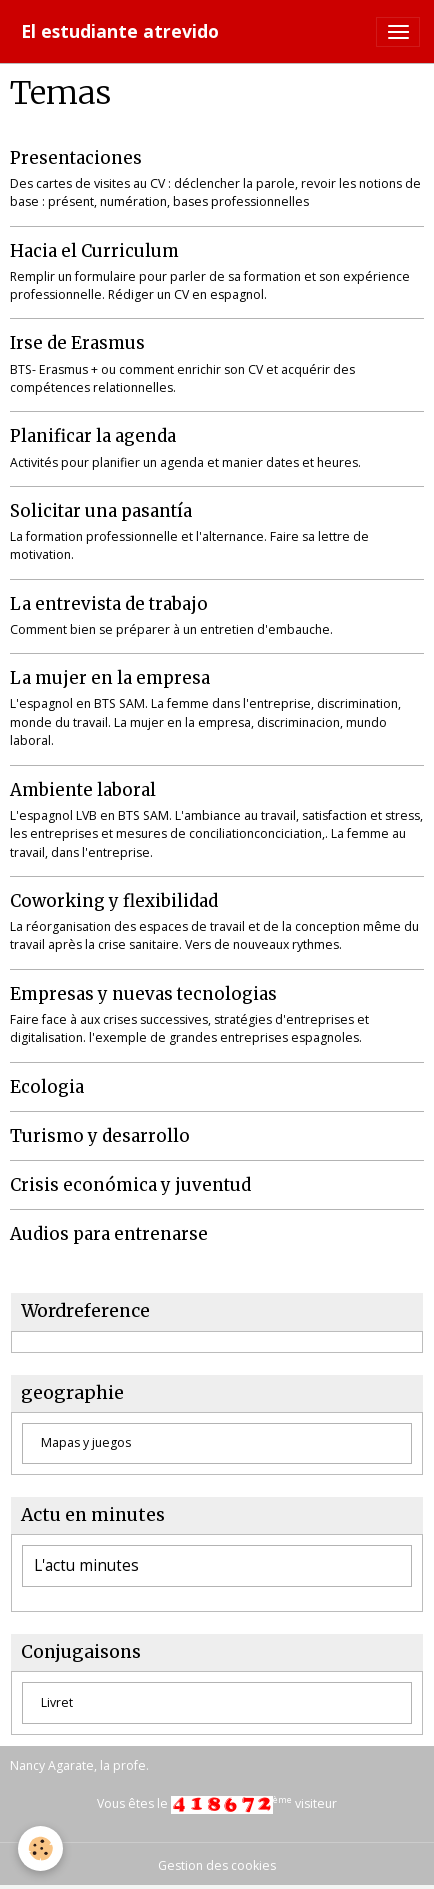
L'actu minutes (86, 1566)
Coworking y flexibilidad (114, 901)
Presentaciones (76, 158)
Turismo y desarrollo (100, 1136)
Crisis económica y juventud (130, 1185)
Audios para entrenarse (109, 1234)
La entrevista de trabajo (109, 604)
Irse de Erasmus (77, 343)
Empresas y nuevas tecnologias (143, 994)
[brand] (120, 31)
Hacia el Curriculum (94, 251)
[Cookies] (40, 1848)
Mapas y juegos (86, 1442)
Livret (57, 1702)
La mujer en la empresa (110, 678)
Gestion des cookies (217, 1865)
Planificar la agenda (93, 436)
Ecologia (47, 1087)
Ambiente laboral (83, 790)
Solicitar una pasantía (101, 511)
